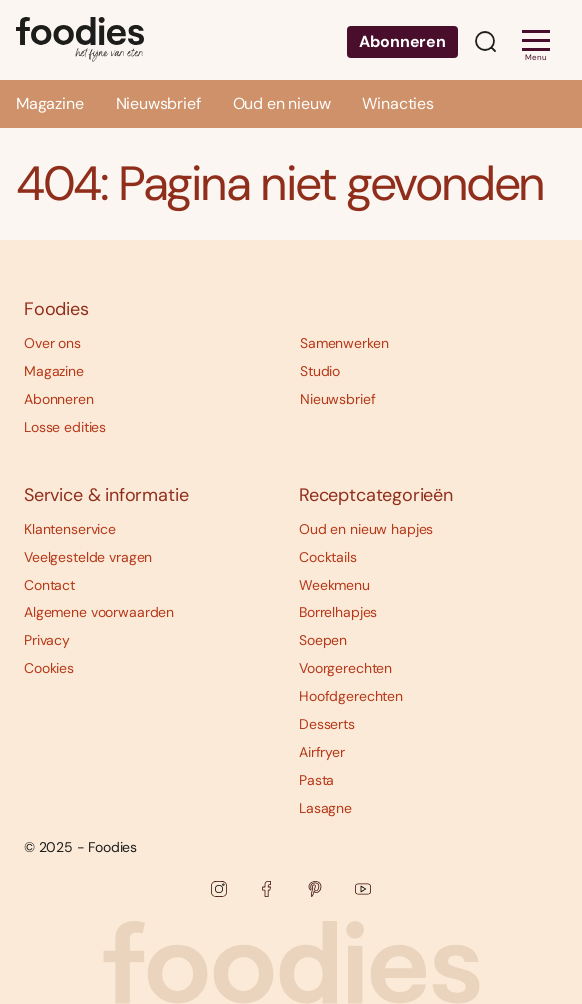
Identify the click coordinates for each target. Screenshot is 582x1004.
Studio (320, 371)
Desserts (327, 724)
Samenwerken (344, 343)
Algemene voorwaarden (99, 612)
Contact (49, 585)
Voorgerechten (345, 668)
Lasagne (325, 808)
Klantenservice (70, 529)
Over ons (52, 343)
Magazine (50, 103)
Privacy (47, 640)
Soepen (323, 640)
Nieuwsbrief (158, 103)
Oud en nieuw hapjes (366, 529)
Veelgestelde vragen (88, 557)
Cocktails (328, 557)
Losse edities (65, 427)
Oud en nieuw (282, 103)
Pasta (316, 780)
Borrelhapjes (338, 612)
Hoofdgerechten (351, 696)
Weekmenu (334, 585)
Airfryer (322, 752)
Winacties (397, 103)
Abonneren (402, 41)
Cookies (49, 668)
